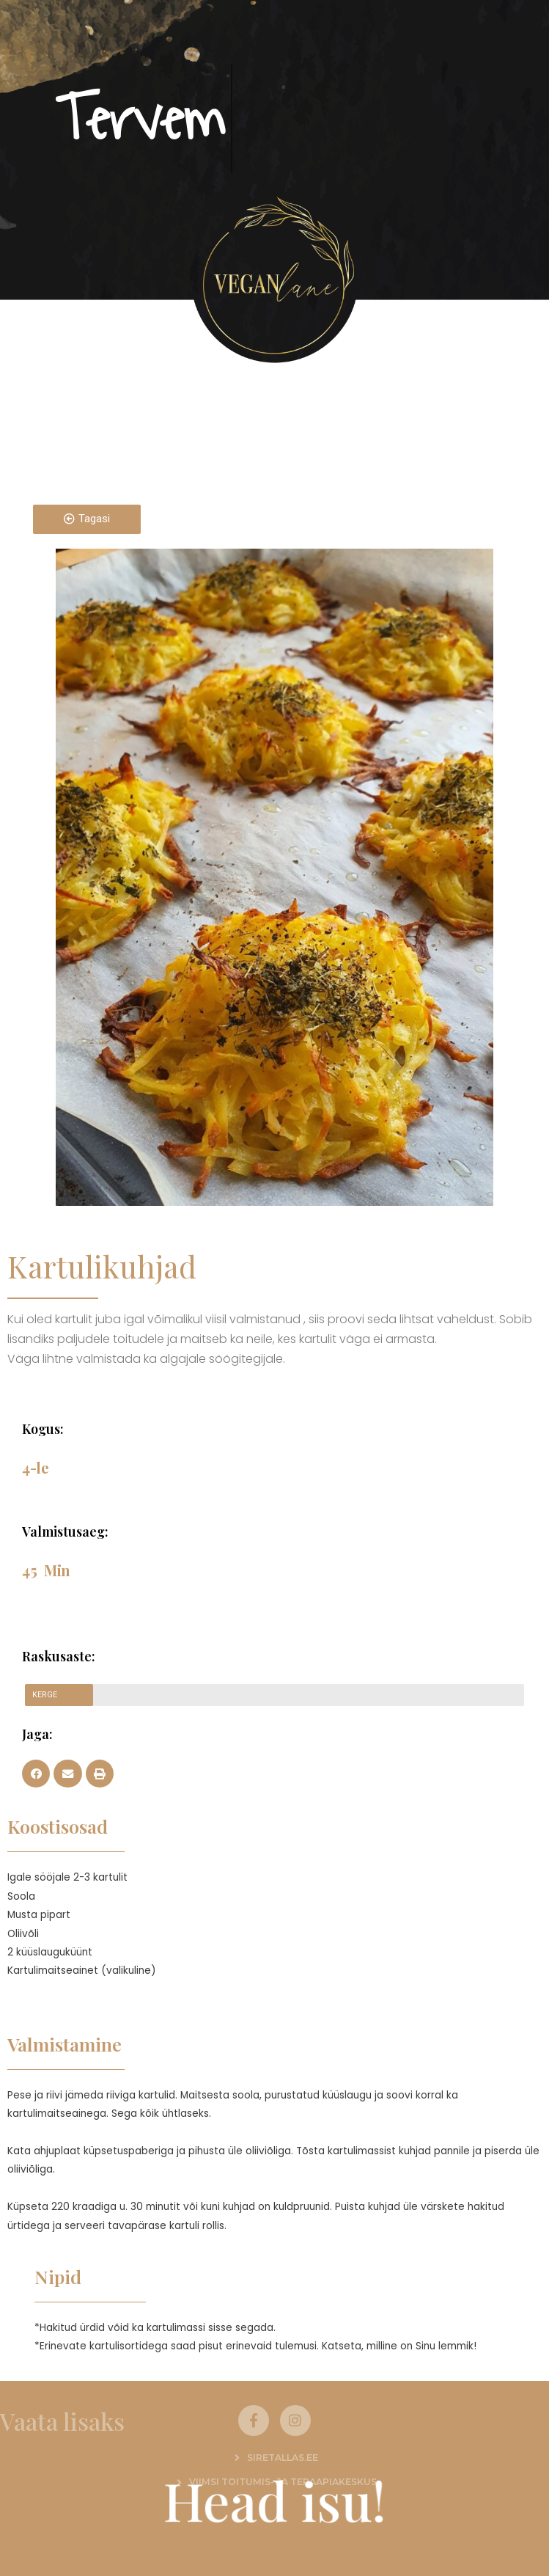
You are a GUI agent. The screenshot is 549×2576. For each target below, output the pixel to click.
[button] (36, 1774)
